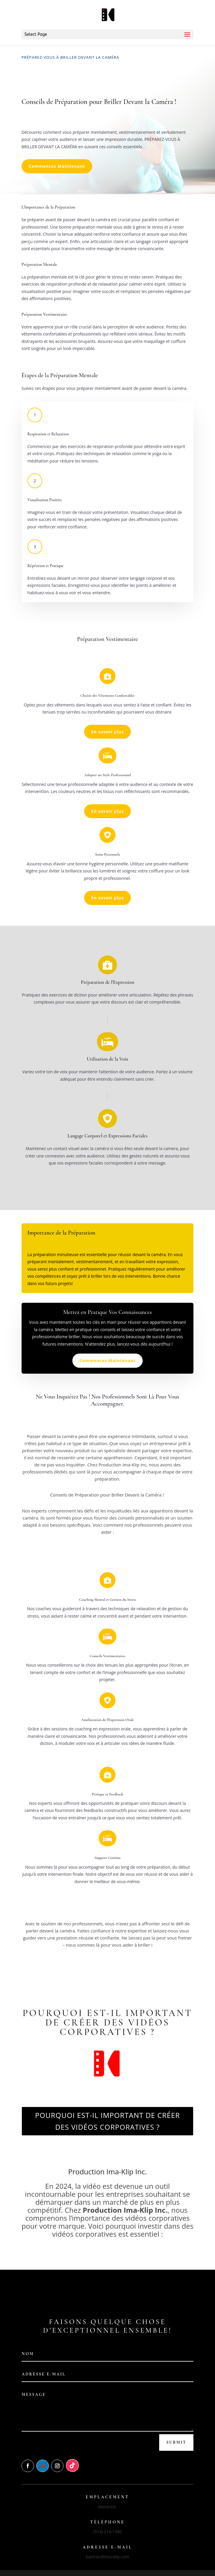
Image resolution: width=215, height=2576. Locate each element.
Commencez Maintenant (57, 166)
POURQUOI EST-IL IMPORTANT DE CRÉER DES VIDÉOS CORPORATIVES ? (107, 2121)
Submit (176, 2442)
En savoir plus (107, 732)
